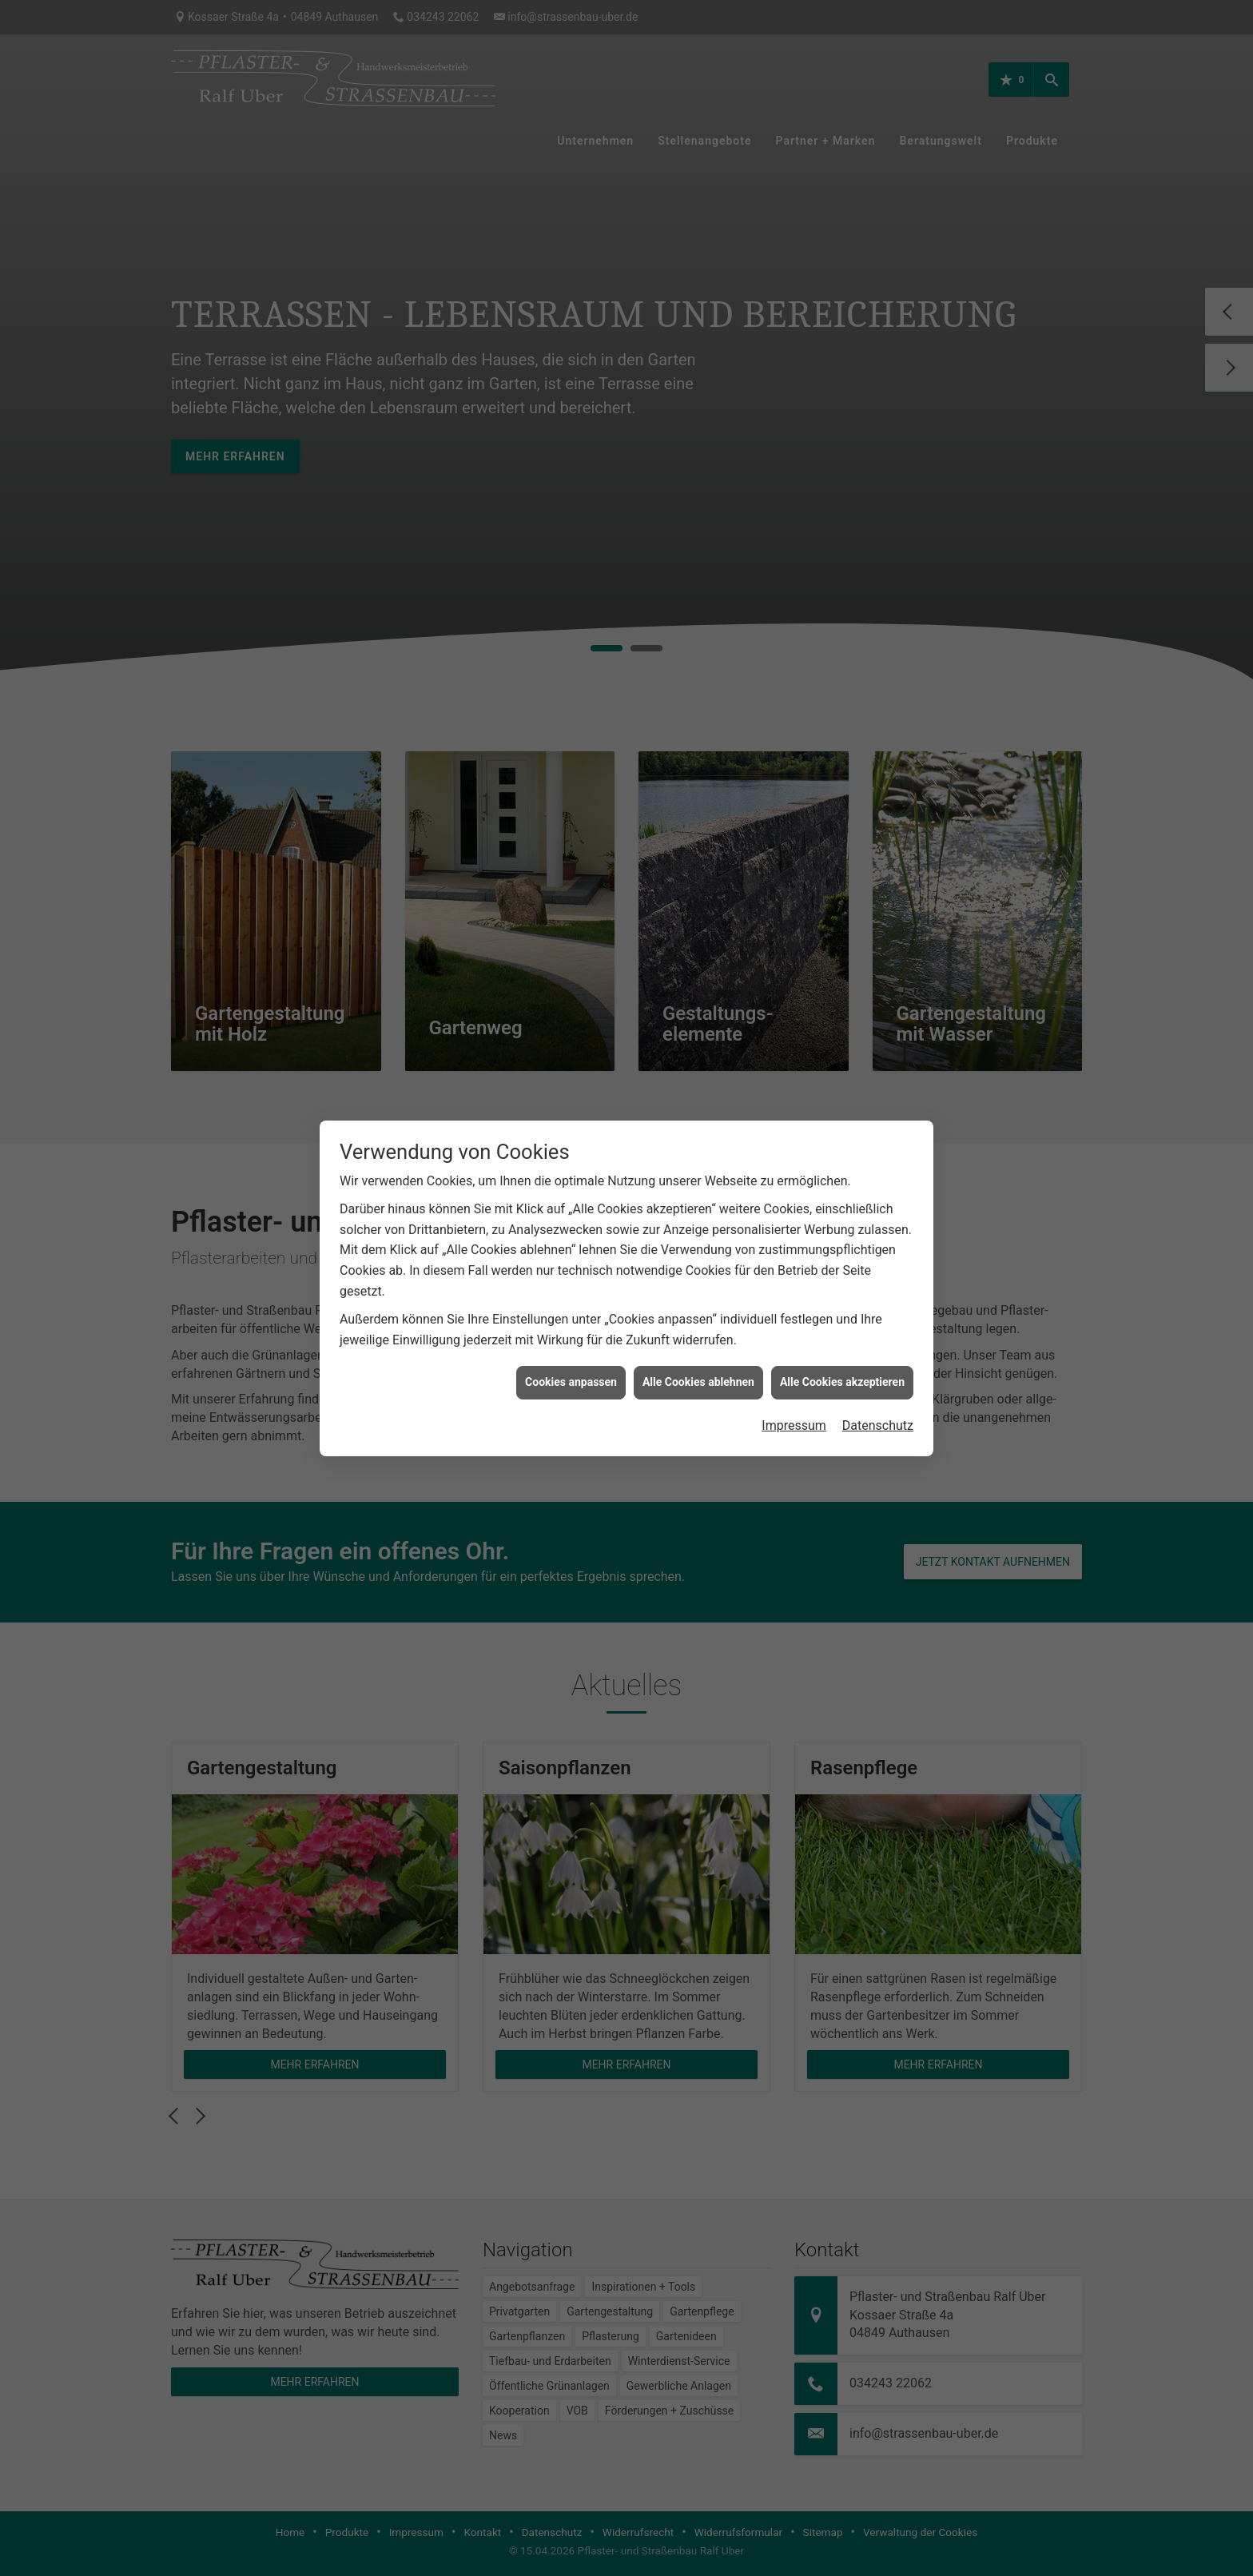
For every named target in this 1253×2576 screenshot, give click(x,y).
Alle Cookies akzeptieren (842, 1382)
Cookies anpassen (571, 1382)
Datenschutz (877, 1425)
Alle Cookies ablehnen (698, 1382)
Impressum (794, 1425)
